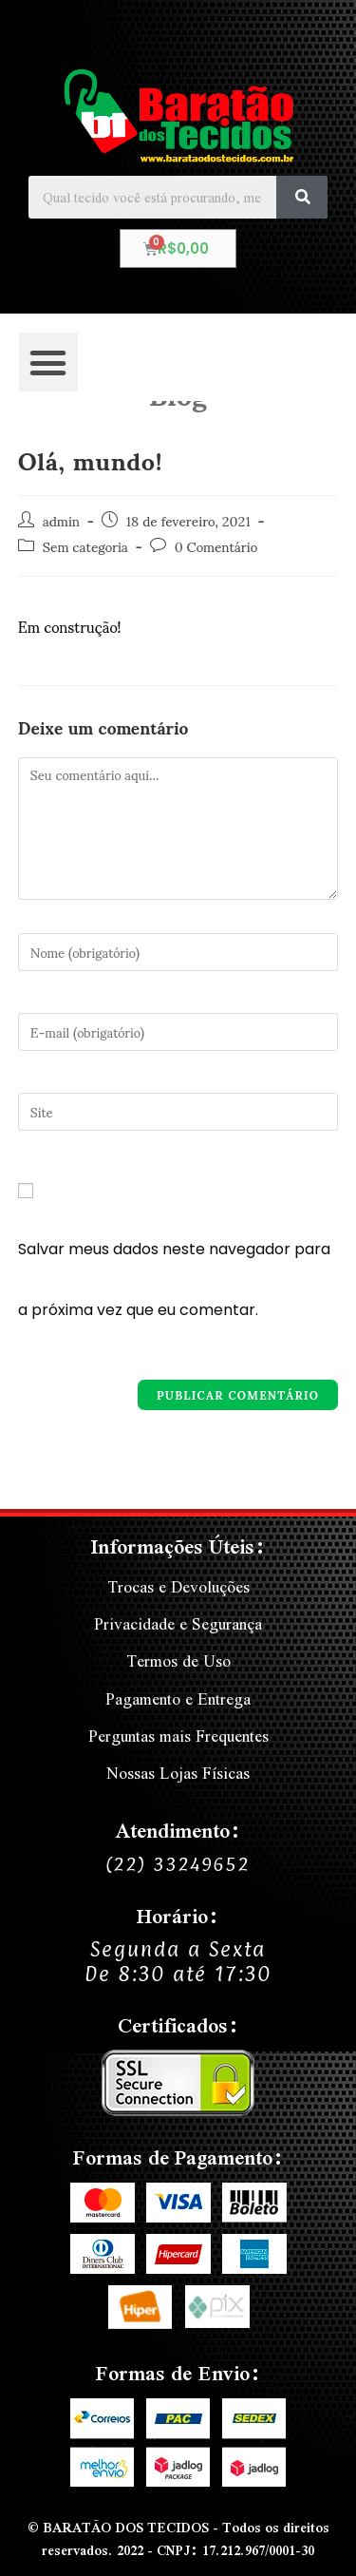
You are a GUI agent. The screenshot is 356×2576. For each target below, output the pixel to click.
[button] (48, 362)
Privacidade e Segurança (178, 1623)
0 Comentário (216, 545)
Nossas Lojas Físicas (178, 1772)
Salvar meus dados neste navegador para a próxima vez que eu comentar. (174, 1279)
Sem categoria (85, 545)
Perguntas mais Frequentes (178, 1735)
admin (61, 520)
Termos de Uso (178, 1660)
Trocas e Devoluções (178, 1586)
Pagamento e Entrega (178, 1698)
